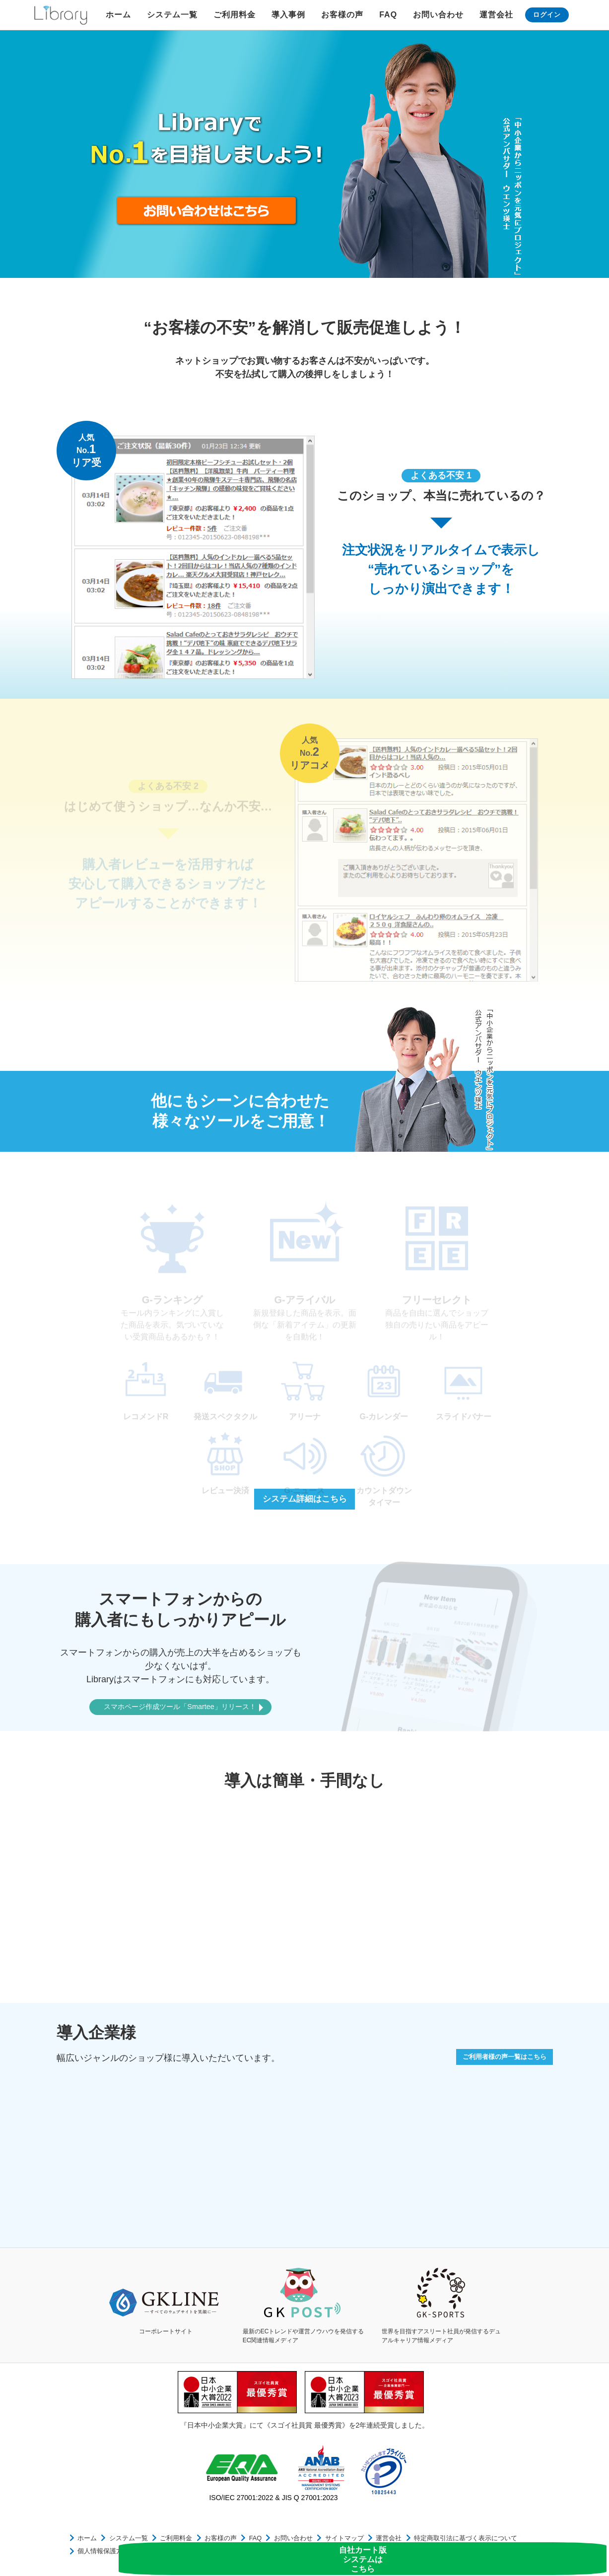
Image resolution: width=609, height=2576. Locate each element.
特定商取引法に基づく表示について (419, 2542)
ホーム (118, 14)
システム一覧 (172, 14)
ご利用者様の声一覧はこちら (493, 2060)
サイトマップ (310, 2542)
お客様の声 (342, 14)
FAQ (388, 14)
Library (60, 15)
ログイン (547, 14)
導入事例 (288, 14)
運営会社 (496, 14)
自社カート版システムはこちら (568, 2544)
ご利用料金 (234, 14)
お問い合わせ (438, 14)
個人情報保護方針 (500, 2542)
